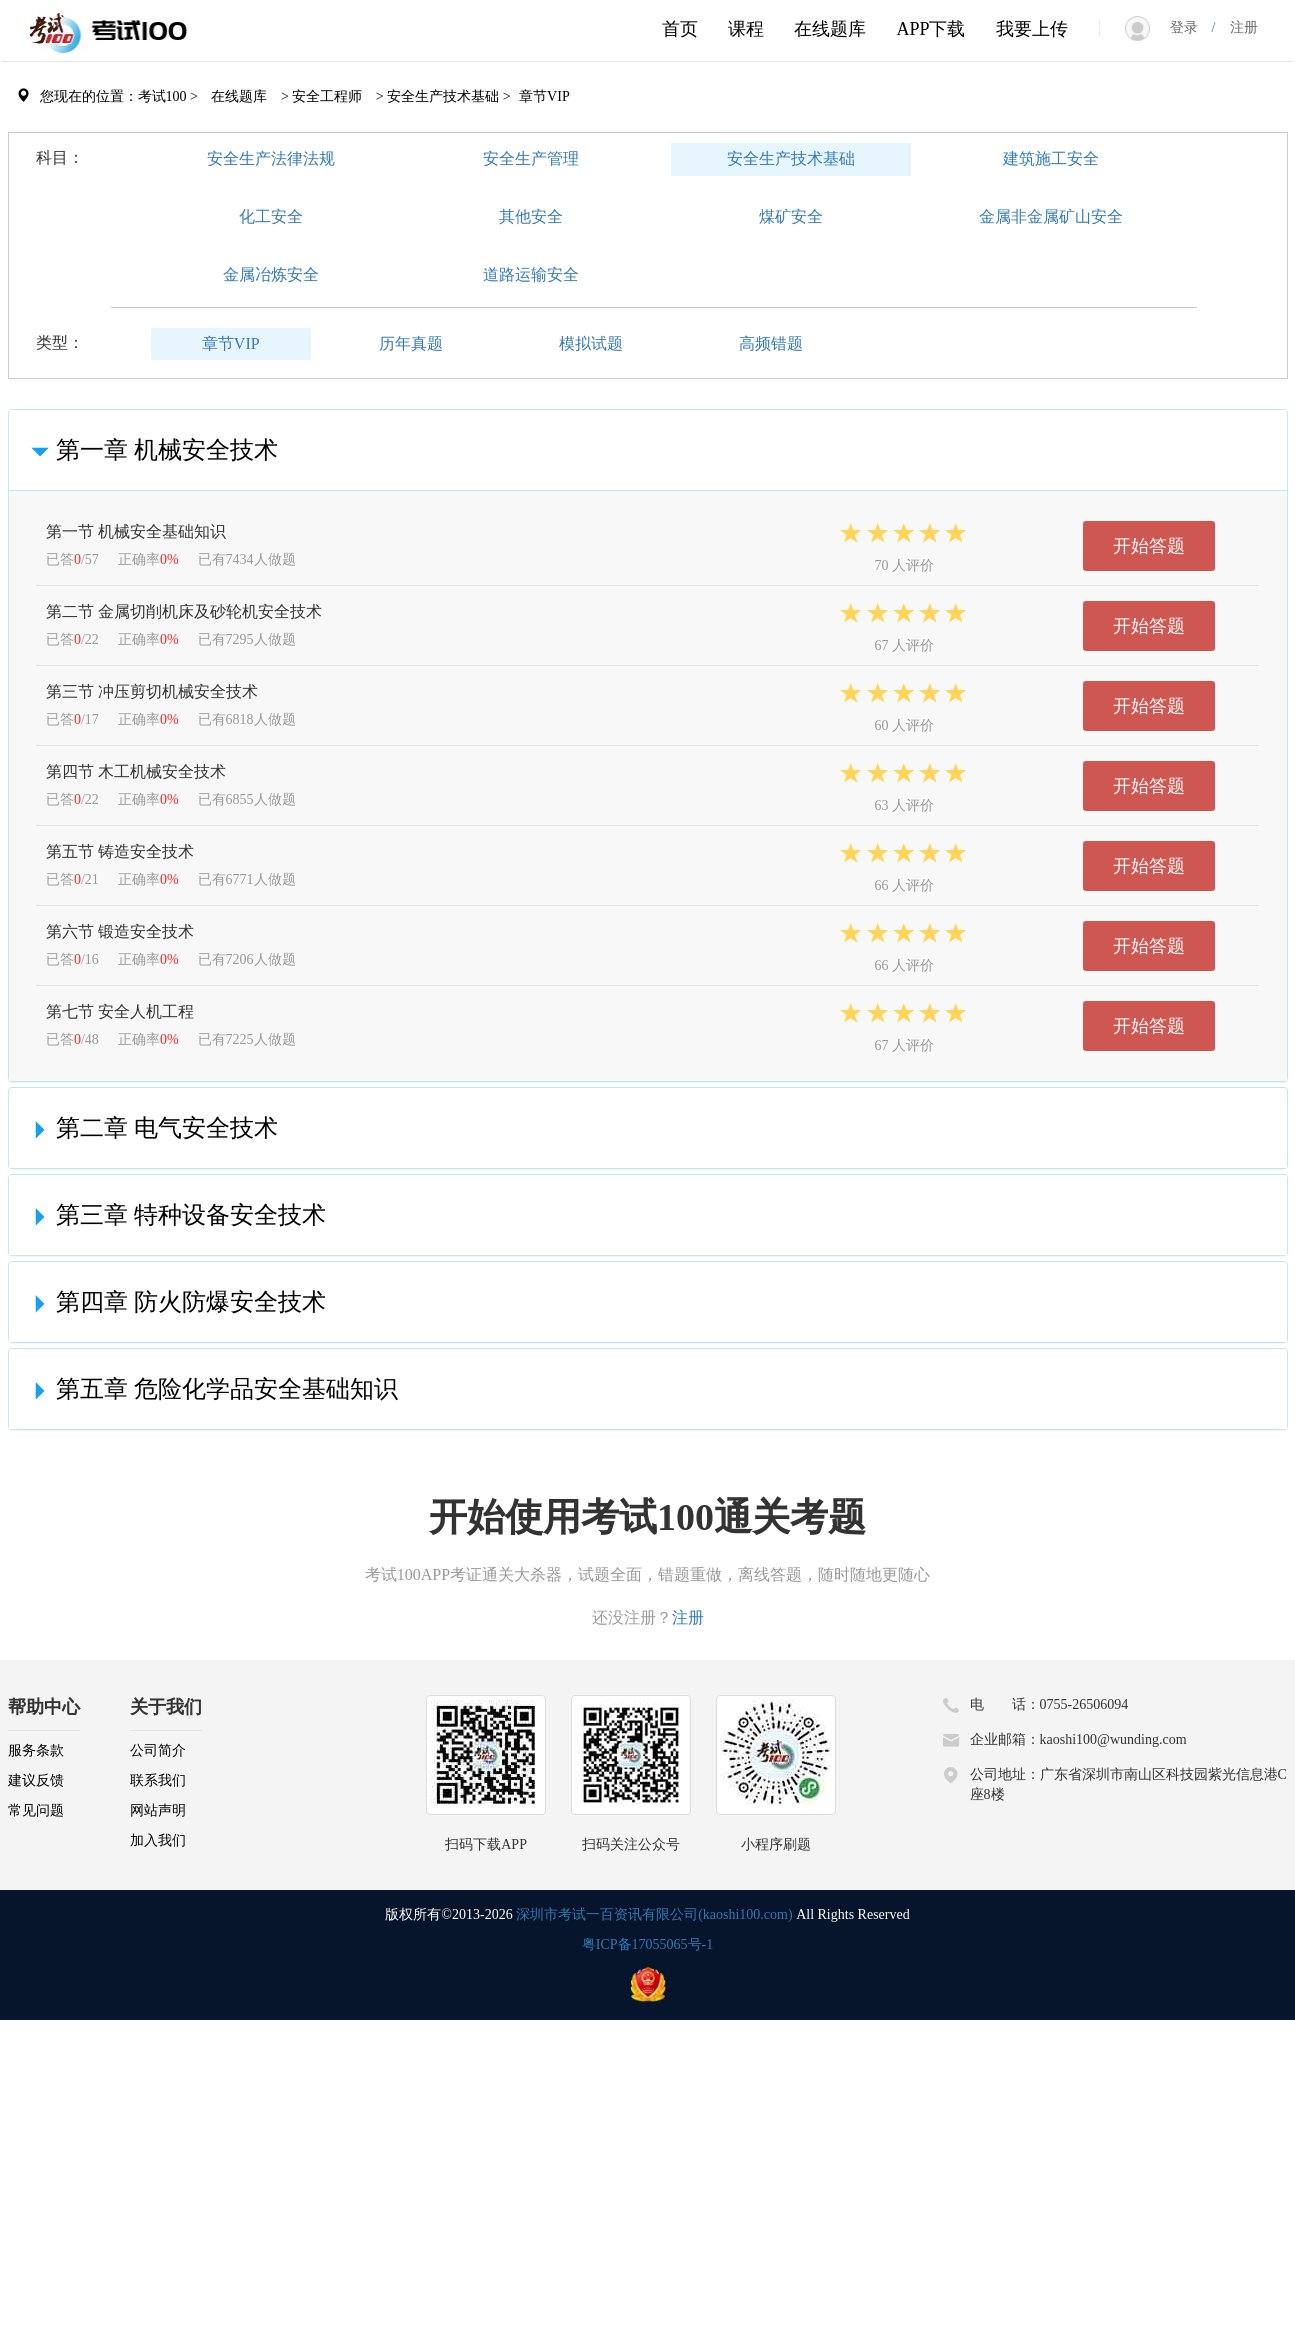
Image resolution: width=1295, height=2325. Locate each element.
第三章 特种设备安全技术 (175, 1215)
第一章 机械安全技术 (151, 450)
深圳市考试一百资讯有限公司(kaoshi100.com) (654, 1914)
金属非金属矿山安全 (1051, 216)
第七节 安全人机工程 (120, 1011)
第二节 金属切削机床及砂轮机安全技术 (184, 611)
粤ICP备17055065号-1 (647, 1944)
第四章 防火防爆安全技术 (175, 1302)
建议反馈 (36, 1780)
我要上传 (1032, 29)
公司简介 (158, 1750)
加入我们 (158, 1840)
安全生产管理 (531, 158)
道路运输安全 (531, 274)
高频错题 (771, 343)
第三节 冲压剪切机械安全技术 (152, 691)
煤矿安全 (791, 216)
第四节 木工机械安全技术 (136, 771)
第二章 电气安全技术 (151, 1128)
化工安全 (271, 216)
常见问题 (36, 1810)
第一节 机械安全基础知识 (136, 531)
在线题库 (830, 29)
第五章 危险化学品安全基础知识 (211, 1389)
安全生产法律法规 (271, 158)
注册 (1237, 27)
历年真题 (411, 343)
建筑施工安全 (1051, 158)
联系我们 (158, 1780)
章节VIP (231, 343)
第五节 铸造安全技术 (120, 851)
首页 (680, 29)
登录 (1191, 27)
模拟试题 (591, 343)
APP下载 (930, 29)
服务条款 (36, 1750)
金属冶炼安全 (271, 274)
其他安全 (531, 216)
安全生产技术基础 (791, 158)
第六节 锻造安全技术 (120, 931)
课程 (746, 29)
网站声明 (158, 1810)
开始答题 (1149, 546)
